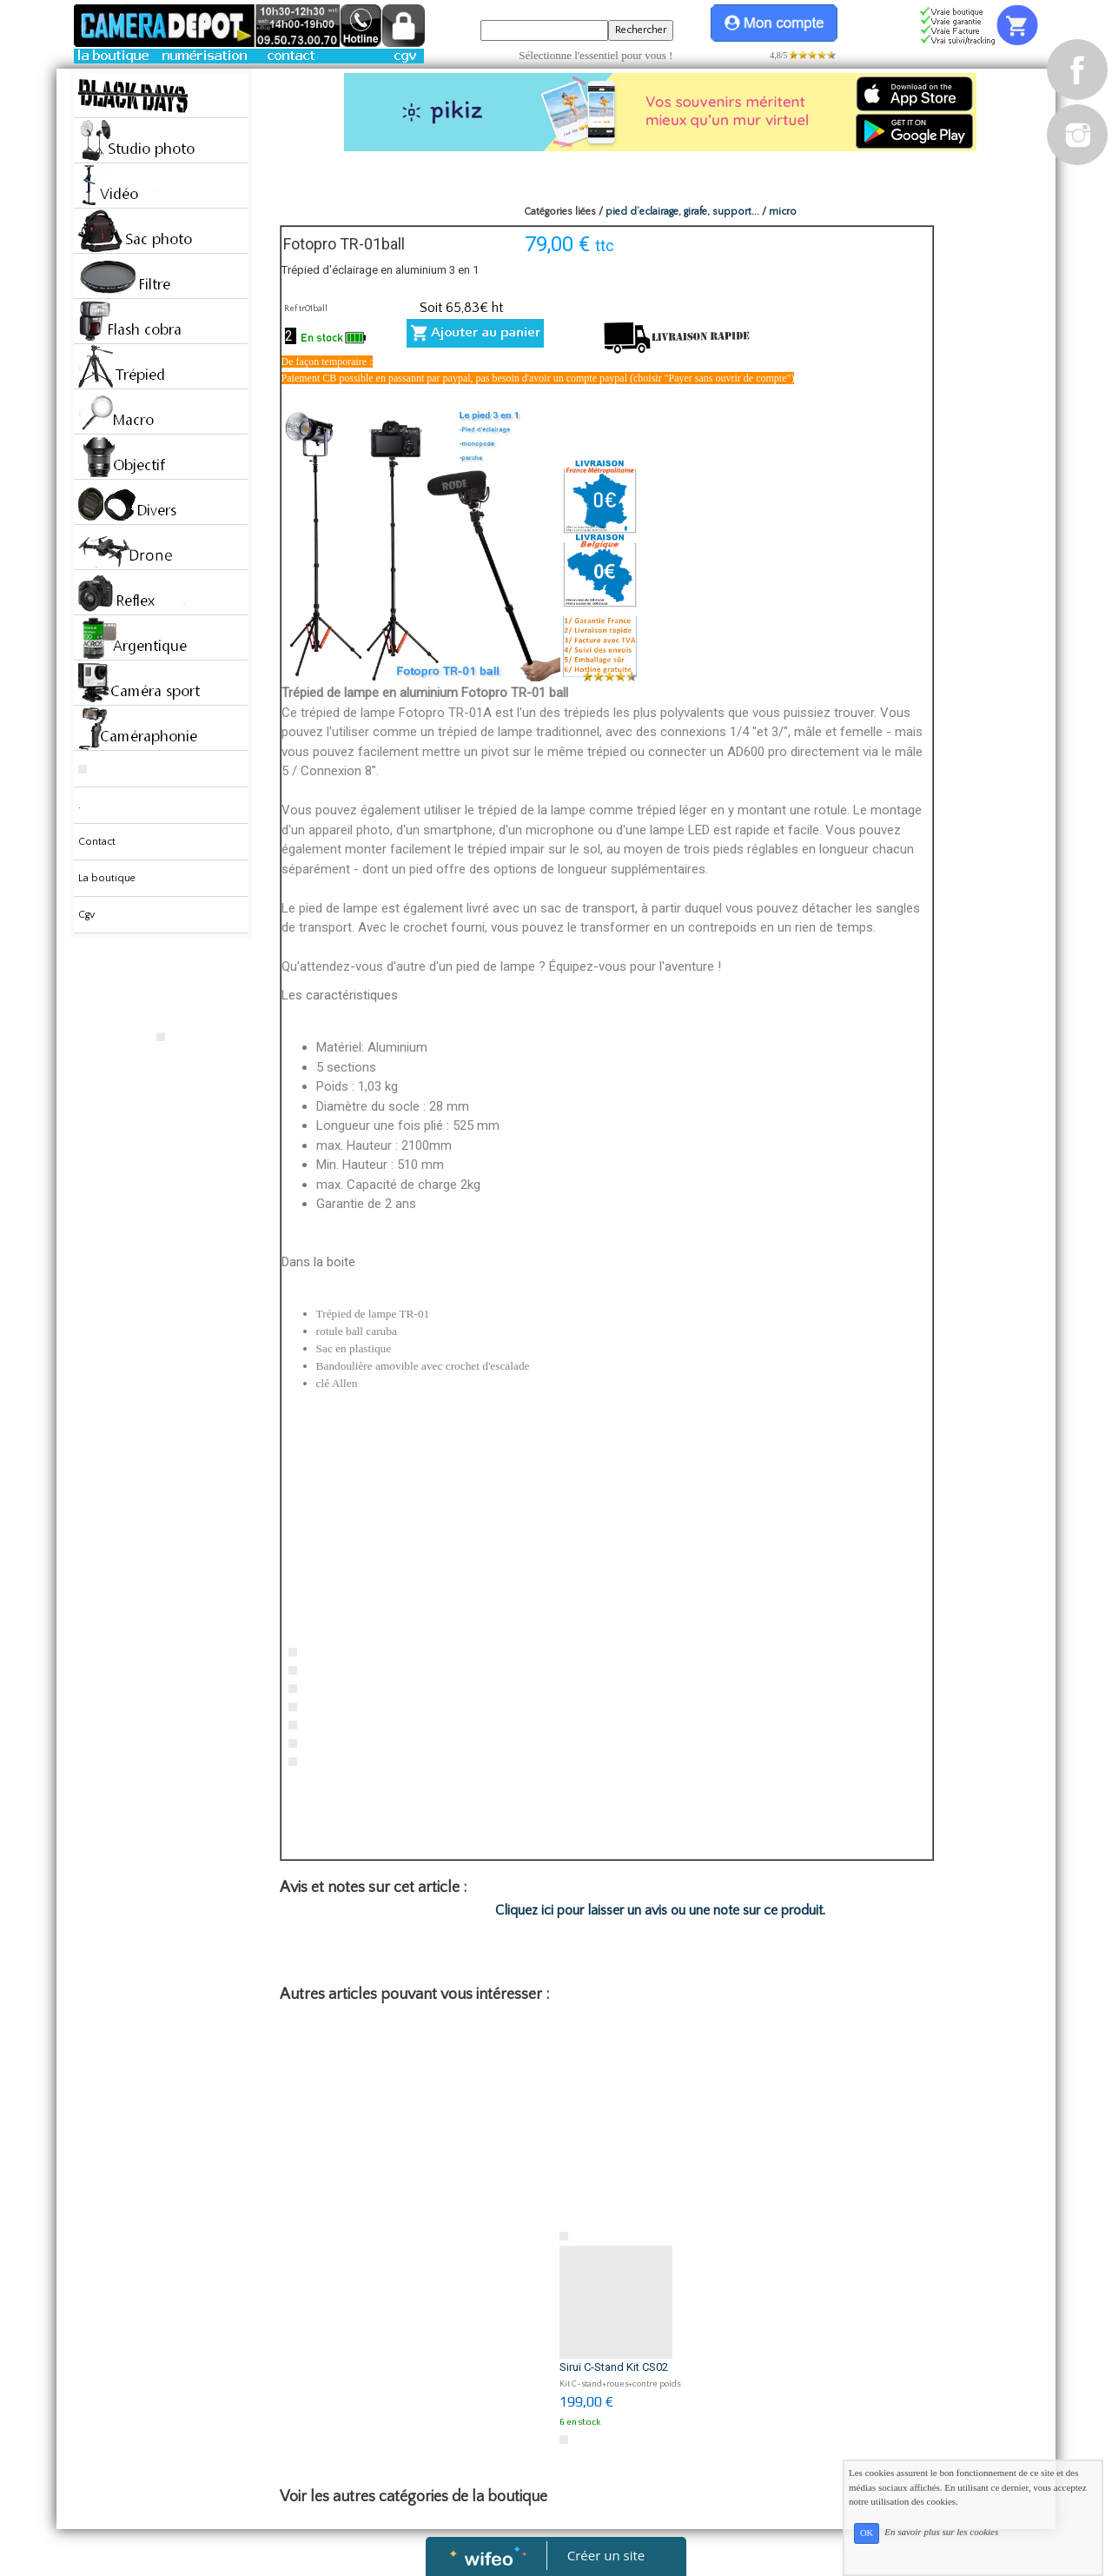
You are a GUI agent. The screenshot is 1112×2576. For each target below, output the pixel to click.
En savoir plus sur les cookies (941, 2532)
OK (866, 2533)
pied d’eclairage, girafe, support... (682, 211)
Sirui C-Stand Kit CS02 (613, 2367)
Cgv (86, 914)
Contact (97, 841)
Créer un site (606, 2555)
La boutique (107, 878)
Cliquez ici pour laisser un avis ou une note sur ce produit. (660, 1910)
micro (783, 211)
